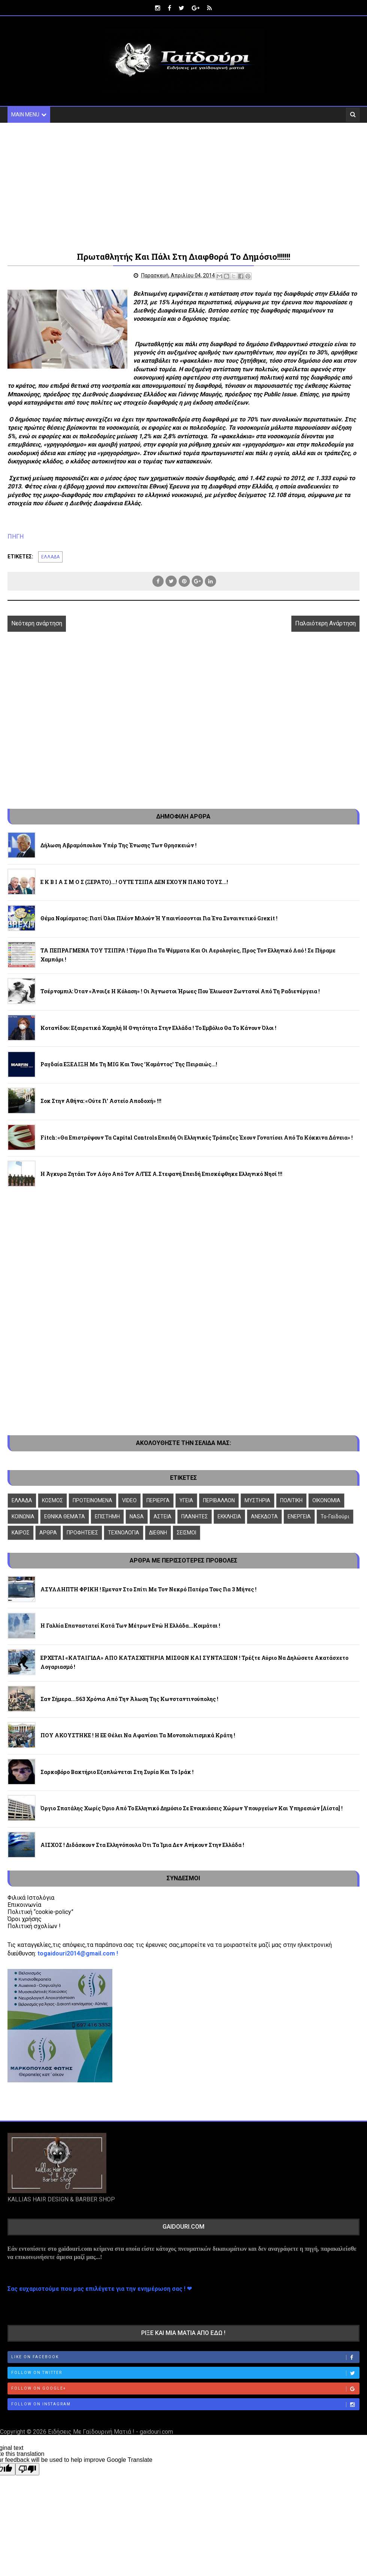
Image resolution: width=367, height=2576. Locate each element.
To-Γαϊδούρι (335, 1516)
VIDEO (129, 1500)
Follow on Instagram (185, 2404)
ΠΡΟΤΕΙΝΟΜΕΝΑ (92, 1500)
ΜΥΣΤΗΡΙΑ (257, 1500)
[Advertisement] (183, 186)
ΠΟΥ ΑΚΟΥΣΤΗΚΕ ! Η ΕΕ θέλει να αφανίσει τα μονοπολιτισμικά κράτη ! (137, 1735)
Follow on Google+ (185, 2388)
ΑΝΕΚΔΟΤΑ (264, 1516)
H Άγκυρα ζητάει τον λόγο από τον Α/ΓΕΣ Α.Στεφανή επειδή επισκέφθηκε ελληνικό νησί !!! (161, 1173)
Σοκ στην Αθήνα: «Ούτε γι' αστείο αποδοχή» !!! (100, 1100)
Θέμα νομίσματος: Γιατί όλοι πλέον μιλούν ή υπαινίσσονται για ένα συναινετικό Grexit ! (158, 918)
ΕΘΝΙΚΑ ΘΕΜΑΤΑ (64, 1516)
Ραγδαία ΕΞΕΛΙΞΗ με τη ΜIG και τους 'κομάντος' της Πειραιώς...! (128, 1064)
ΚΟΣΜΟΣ (52, 1500)
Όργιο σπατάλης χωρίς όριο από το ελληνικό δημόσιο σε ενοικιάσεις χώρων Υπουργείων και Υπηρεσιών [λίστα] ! (191, 1808)
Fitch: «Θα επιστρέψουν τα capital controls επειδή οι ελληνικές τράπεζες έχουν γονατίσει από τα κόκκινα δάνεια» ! (196, 1137)
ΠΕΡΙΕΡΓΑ (158, 1500)
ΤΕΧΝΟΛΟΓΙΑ (123, 1533)
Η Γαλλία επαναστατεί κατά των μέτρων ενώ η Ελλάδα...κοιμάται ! (130, 1625)
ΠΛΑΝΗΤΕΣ (194, 1516)
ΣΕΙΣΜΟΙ (186, 1533)
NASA (137, 1516)
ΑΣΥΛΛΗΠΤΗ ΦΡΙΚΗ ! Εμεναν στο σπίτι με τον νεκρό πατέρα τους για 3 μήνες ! (148, 1589)
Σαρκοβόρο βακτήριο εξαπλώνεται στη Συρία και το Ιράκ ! (117, 1771)
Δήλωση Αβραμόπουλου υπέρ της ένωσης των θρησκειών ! (118, 845)
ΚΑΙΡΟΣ (21, 1533)
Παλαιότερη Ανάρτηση (325, 623)
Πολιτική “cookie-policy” (40, 1911)
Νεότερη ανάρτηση (36, 623)
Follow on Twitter (185, 2373)
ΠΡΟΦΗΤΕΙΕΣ (82, 1533)
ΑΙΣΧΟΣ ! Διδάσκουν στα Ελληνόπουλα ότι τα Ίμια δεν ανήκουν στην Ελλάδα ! (142, 1844)
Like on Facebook (185, 2357)
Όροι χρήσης (24, 1919)
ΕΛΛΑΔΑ (50, 557)
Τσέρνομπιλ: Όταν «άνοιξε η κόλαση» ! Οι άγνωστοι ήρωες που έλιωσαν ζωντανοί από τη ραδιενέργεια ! (180, 991)
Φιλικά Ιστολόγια (30, 1897)
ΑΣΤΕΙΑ (163, 1516)
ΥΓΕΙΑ (186, 1500)
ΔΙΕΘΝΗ (158, 1533)
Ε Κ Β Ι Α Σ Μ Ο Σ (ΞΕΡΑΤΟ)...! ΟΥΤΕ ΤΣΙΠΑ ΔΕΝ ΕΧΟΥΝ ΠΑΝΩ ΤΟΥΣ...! (134, 881)
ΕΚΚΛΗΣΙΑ (229, 1516)
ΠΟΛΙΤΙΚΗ (291, 1500)
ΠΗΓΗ (15, 536)
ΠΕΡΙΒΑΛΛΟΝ (219, 1500)
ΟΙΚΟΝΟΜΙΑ (326, 1500)
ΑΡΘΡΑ (48, 1533)
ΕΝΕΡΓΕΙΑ (299, 1516)
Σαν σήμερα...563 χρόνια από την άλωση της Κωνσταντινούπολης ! (129, 1698)
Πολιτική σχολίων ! (34, 1926)
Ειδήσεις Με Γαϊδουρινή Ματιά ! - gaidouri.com (110, 2431)
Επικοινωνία (24, 1904)
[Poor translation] (27, 2469)
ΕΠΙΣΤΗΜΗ (107, 1516)
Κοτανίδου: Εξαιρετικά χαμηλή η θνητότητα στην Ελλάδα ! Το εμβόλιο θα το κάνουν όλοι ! (158, 1027)
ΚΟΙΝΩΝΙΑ (23, 1516)
